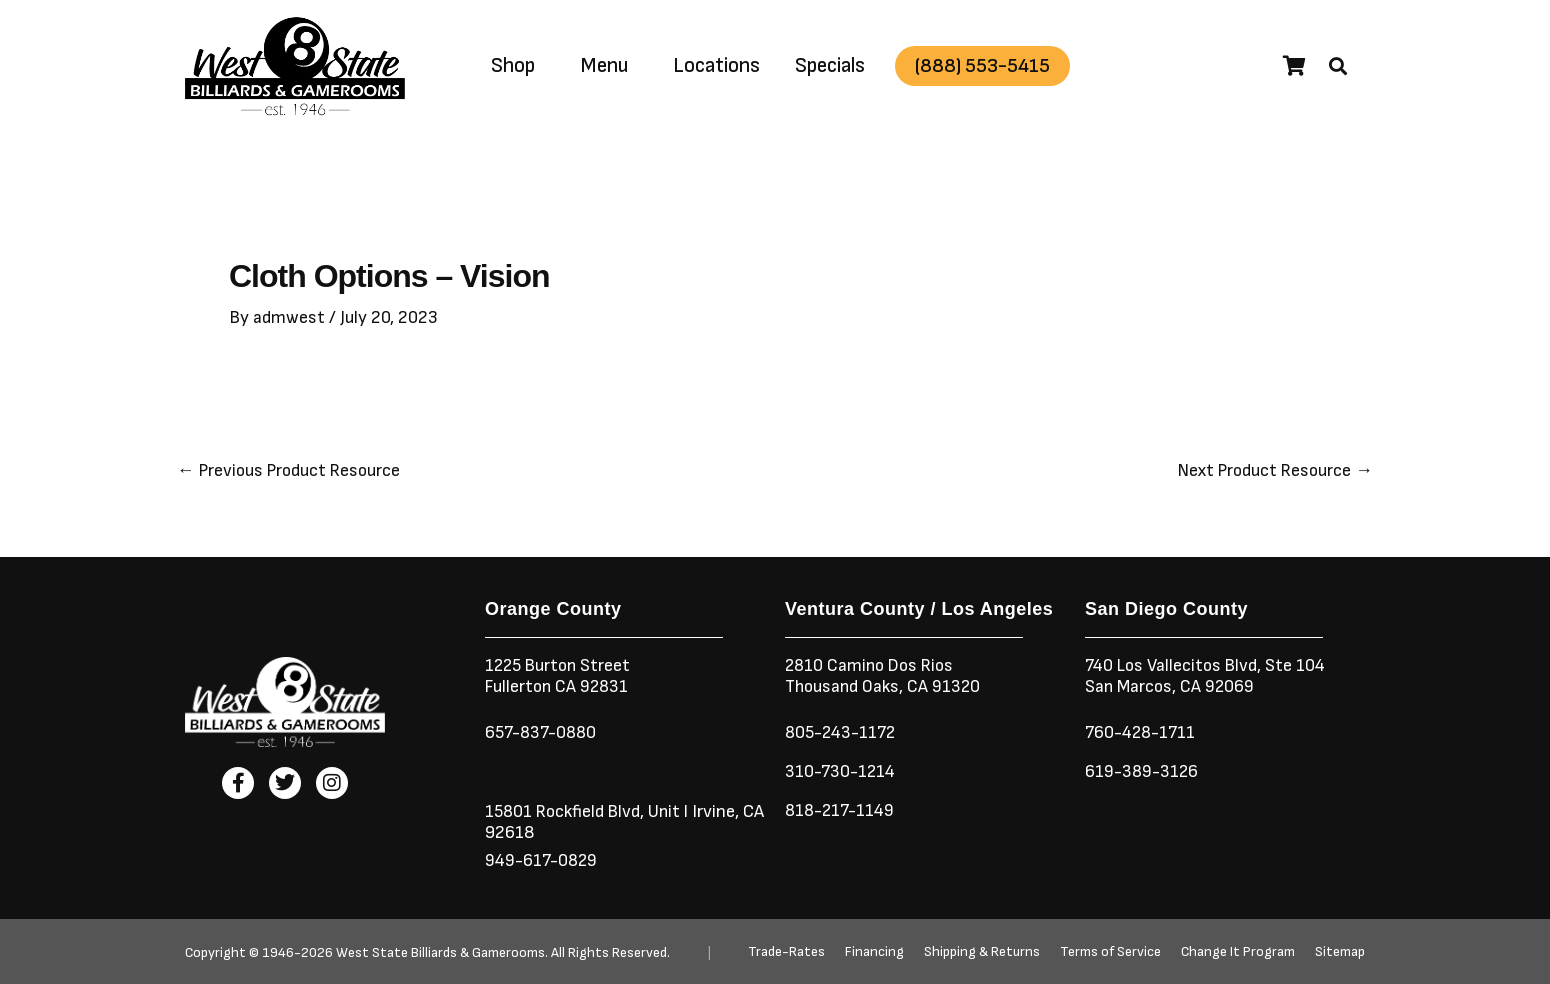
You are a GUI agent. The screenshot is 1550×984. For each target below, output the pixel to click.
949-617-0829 (542, 860)
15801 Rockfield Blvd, (567, 811)
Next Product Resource (1272, 471)
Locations (716, 65)
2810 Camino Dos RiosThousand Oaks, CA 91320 (885, 676)
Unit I (672, 811)
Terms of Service (1110, 952)
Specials (830, 65)
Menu (604, 65)
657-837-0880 (543, 732)
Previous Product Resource (291, 471)
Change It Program (1238, 952)
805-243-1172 (842, 732)
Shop (513, 65)
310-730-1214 (841, 771)
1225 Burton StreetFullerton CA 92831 (560, 676)
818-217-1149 (841, 810)
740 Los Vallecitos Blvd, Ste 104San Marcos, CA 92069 (1208, 676)
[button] (1338, 66)
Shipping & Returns (982, 952)
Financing (874, 952)
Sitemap (1340, 952)
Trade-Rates (786, 952)
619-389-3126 (1142, 771)
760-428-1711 (1144, 732)
